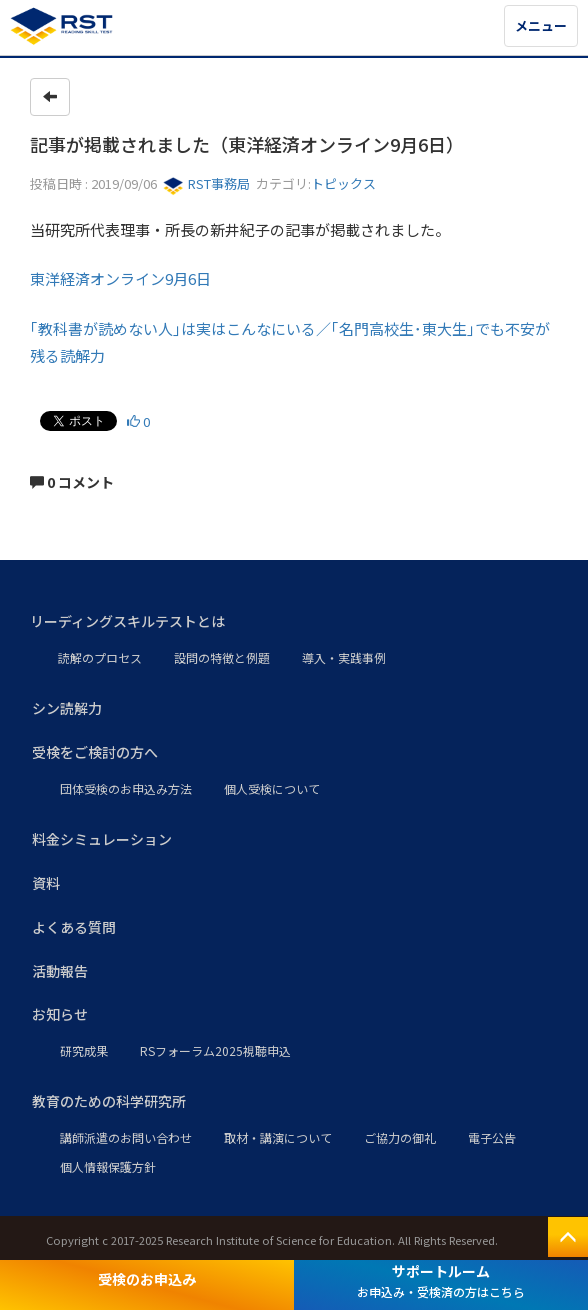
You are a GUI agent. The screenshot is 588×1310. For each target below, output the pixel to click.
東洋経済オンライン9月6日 (120, 278)
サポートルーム (441, 1280)
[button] (294, 622)
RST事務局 (206, 183)
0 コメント (72, 482)
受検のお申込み (147, 1279)
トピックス (343, 183)
